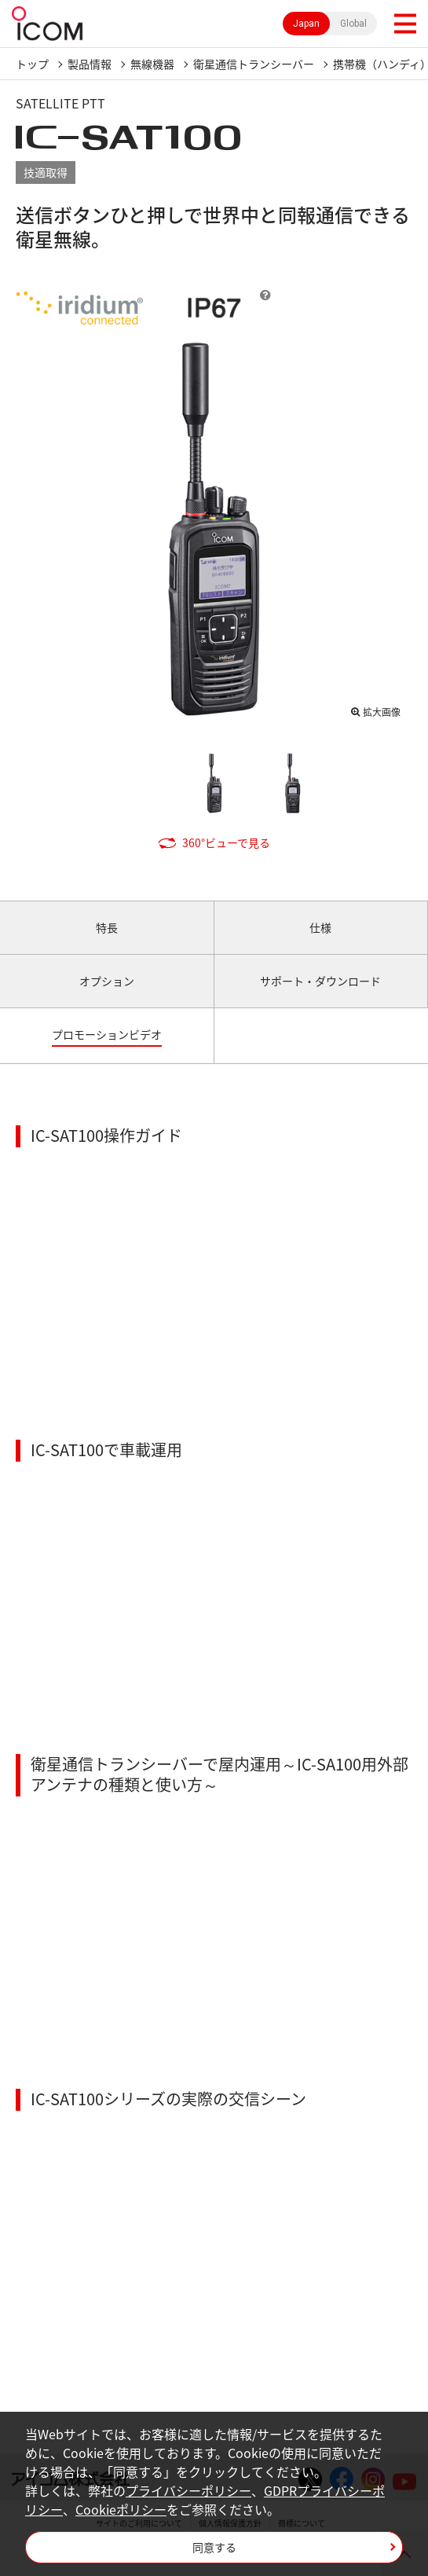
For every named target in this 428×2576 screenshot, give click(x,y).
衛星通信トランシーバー (253, 64)
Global (353, 23)
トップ (32, 64)
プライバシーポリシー (188, 2490)
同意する (214, 2547)
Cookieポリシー (120, 2509)
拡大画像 (382, 712)
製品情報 (90, 64)
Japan (306, 23)
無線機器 (152, 64)
